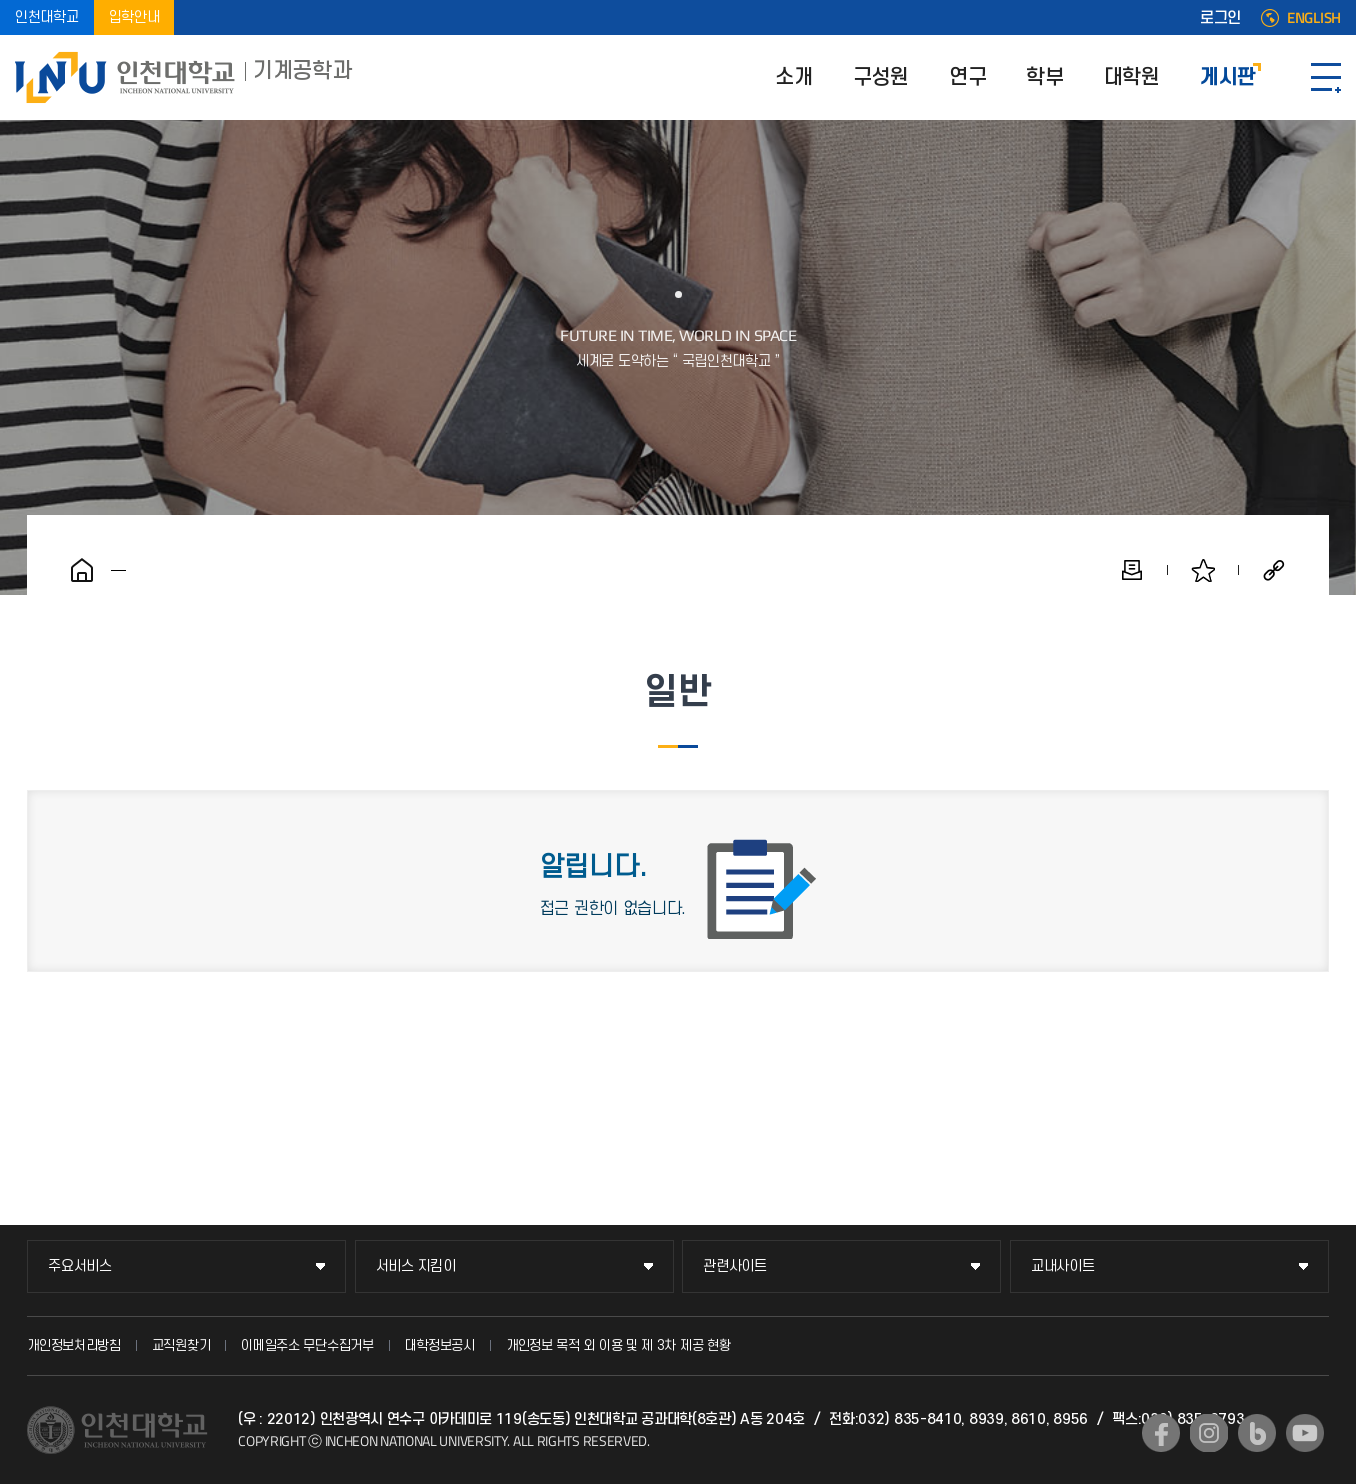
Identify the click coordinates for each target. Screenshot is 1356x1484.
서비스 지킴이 (416, 1266)
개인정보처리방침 (74, 1345)
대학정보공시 (440, 1345)
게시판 (1228, 77)
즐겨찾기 (1203, 570)
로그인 (1220, 18)
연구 (967, 77)
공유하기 (1274, 570)
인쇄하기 (1132, 570)
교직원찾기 (181, 1345)
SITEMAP (1326, 77)
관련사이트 (735, 1266)
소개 (793, 77)
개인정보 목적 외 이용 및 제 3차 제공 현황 (618, 1345)
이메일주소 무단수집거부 (307, 1345)
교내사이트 (1063, 1266)
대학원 (1132, 77)
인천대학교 (47, 17)
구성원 (881, 77)
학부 (1044, 77)
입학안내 (134, 17)
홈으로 (82, 570)
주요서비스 (80, 1266)
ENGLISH (1314, 18)
